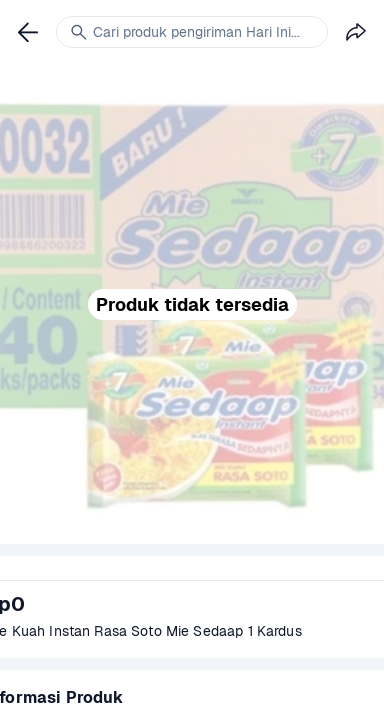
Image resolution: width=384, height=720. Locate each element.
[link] (28, 32)
